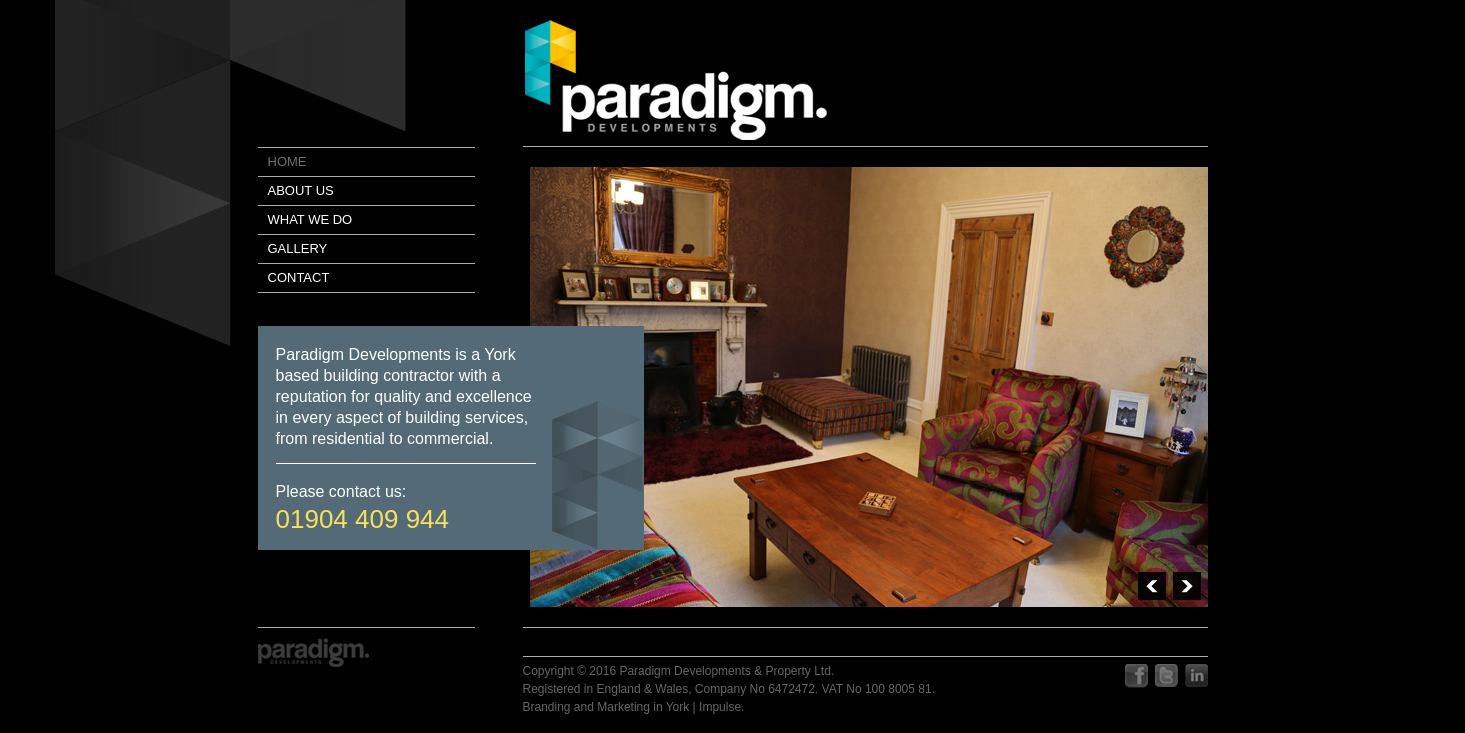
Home (287, 161)
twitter (1166, 676)
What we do (310, 219)
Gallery (298, 248)
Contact (299, 277)
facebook (1136, 676)
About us (301, 190)
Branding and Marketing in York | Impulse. (634, 707)
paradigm (676, 80)
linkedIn (1196, 676)
